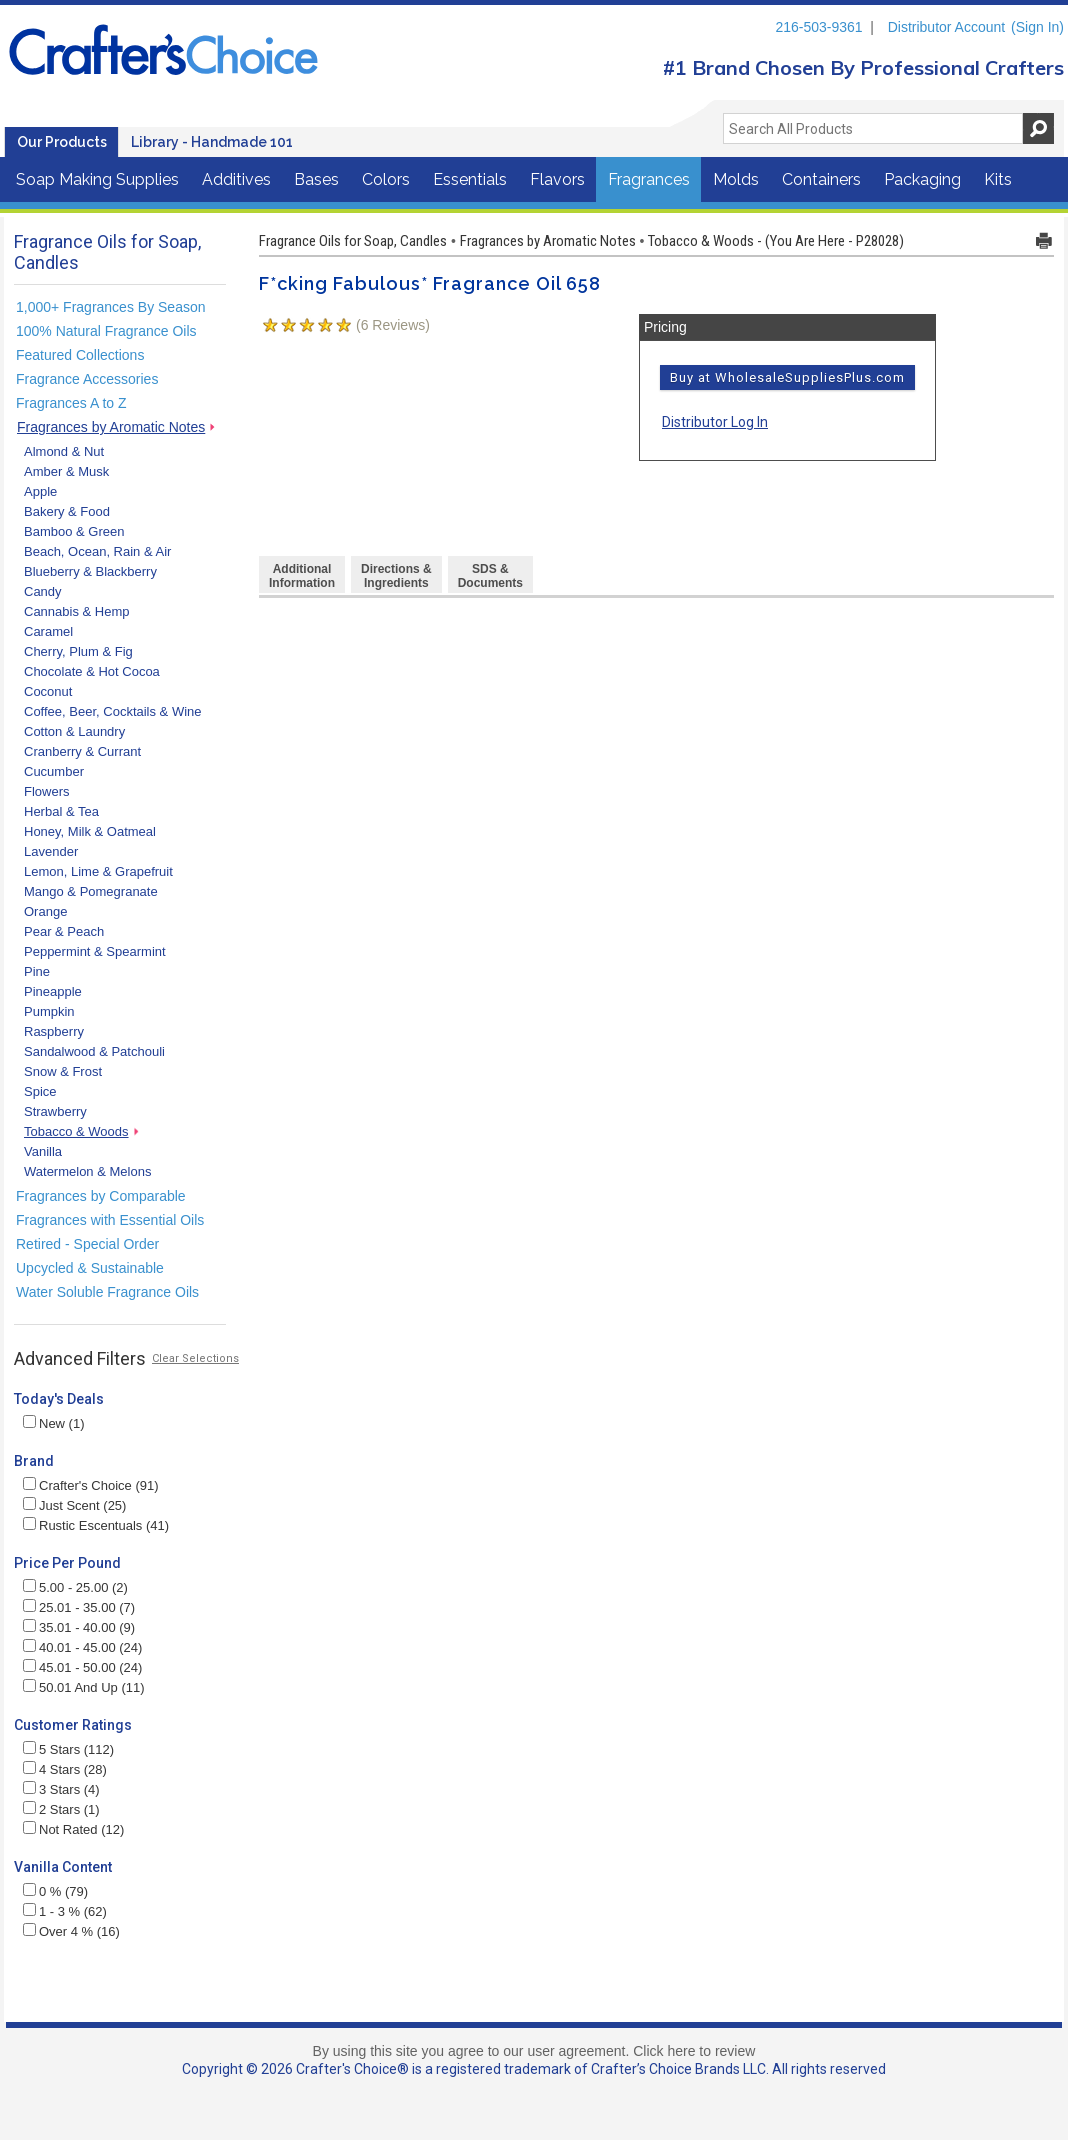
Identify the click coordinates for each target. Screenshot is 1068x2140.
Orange (45, 911)
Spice (40, 1091)
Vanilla (43, 1151)
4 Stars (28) (65, 1769)
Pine (37, 971)
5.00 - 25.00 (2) (75, 1587)
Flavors (557, 179)
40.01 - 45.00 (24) (82, 1647)
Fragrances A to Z (71, 403)
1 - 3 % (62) (65, 1911)
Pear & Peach (64, 931)
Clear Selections (195, 1358)
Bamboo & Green (74, 531)
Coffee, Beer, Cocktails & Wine (113, 711)
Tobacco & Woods (76, 1131)
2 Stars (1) (61, 1809)
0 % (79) (55, 1891)
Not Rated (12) (73, 1829)
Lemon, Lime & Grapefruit (98, 871)
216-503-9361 (818, 27)
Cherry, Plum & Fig (78, 651)
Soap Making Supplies (97, 179)
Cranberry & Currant (82, 751)
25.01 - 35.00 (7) (79, 1607)
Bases (316, 179)
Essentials (470, 179)
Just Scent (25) (74, 1505)
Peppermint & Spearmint (95, 951)
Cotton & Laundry (74, 731)
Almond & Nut (64, 451)
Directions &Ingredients (396, 576)
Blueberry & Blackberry (90, 571)
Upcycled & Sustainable (90, 1268)
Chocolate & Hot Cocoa (92, 671)
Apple (40, 491)
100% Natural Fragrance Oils (106, 331)
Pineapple (53, 991)
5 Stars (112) (68, 1749)
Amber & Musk (66, 471)
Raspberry (54, 1031)
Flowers (47, 791)
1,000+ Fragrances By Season (111, 307)
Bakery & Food (67, 511)
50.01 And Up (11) (84, 1687)
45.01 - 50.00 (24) (82, 1667)
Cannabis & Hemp (77, 611)
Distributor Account (947, 27)
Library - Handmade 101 (212, 142)
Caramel (48, 631)
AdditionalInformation (302, 576)
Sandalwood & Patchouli (94, 1051)
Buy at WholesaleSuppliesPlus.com (787, 377)
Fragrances (649, 179)
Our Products (62, 142)
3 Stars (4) (61, 1789)
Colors (386, 179)
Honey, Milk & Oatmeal (90, 831)
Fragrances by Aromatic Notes (111, 427)
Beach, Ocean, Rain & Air (97, 551)
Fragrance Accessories (87, 379)
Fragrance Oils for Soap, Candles (353, 241)
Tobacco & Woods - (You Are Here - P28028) (776, 241)
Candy (43, 591)
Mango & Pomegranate (91, 891)
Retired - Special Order (87, 1244)
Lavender (51, 851)
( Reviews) (393, 325)
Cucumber (54, 771)
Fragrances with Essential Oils (110, 1220)
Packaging (922, 179)
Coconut (48, 691)
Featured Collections (80, 355)
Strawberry (55, 1111)
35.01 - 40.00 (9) (79, 1627)
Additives (236, 179)
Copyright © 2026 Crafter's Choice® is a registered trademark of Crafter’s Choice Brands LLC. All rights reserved (534, 2069)
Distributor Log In (715, 422)
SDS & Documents (490, 576)
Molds (736, 179)
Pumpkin (49, 1011)
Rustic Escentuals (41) (96, 1525)
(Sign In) (1037, 27)
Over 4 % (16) (71, 1931)
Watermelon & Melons (87, 1171)
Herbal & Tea (61, 811)
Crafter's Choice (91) (91, 1485)
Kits (998, 179)
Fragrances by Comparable (101, 1196)
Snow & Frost (63, 1071)
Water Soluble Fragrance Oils (107, 1292)
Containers (821, 179)
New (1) (54, 1423)
